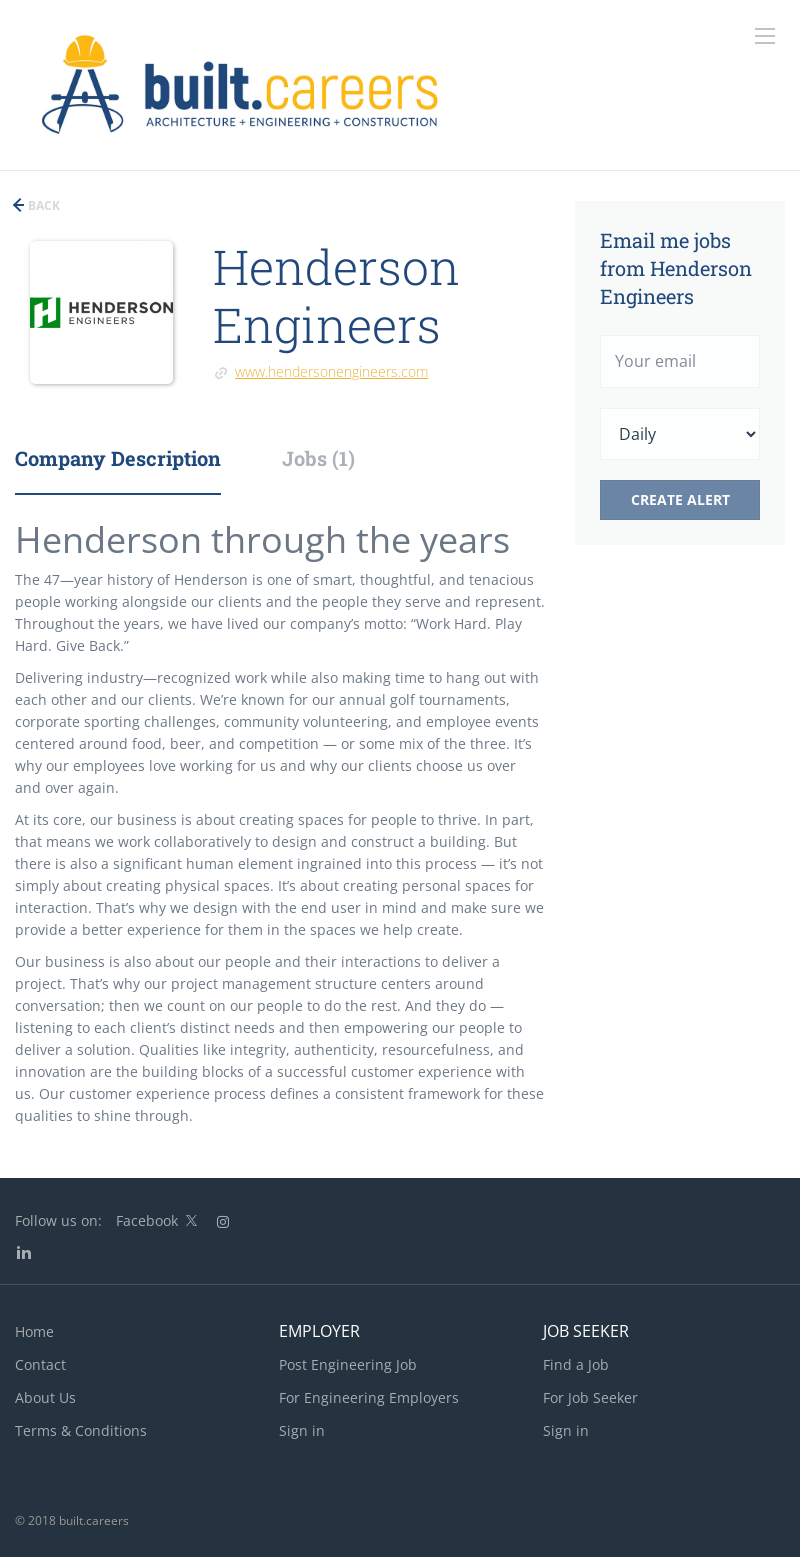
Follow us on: (58, 1220)
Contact (40, 1364)
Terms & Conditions (81, 1430)
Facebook (147, 1220)
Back (42, 205)
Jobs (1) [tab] (318, 458)
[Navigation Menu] (765, 36)
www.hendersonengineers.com (331, 371)
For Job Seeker (590, 1397)
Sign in (302, 1430)
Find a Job (576, 1364)
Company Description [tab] (118, 458)
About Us (45, 1397)
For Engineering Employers (369, 1397)
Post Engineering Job (348, 1364)
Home (34, 1331)
